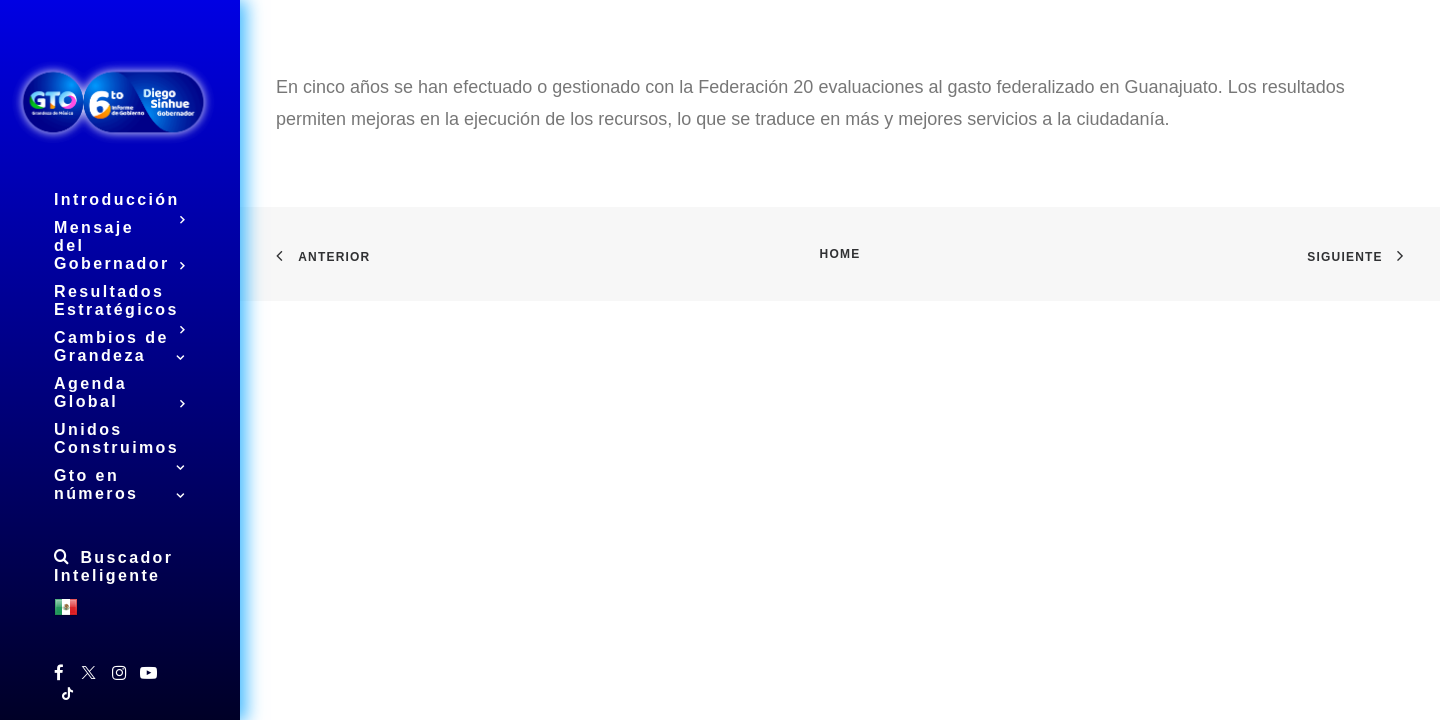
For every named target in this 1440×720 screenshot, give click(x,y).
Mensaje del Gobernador (120, 246)
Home (840, 254)
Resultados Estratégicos (120, 303)
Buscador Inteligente (113, 566)
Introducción (120, 202)
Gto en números (120, 485)
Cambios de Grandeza (120, 347)
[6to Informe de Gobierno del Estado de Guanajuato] (120, 100)
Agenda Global (120, 393)
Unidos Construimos (120, 441)
